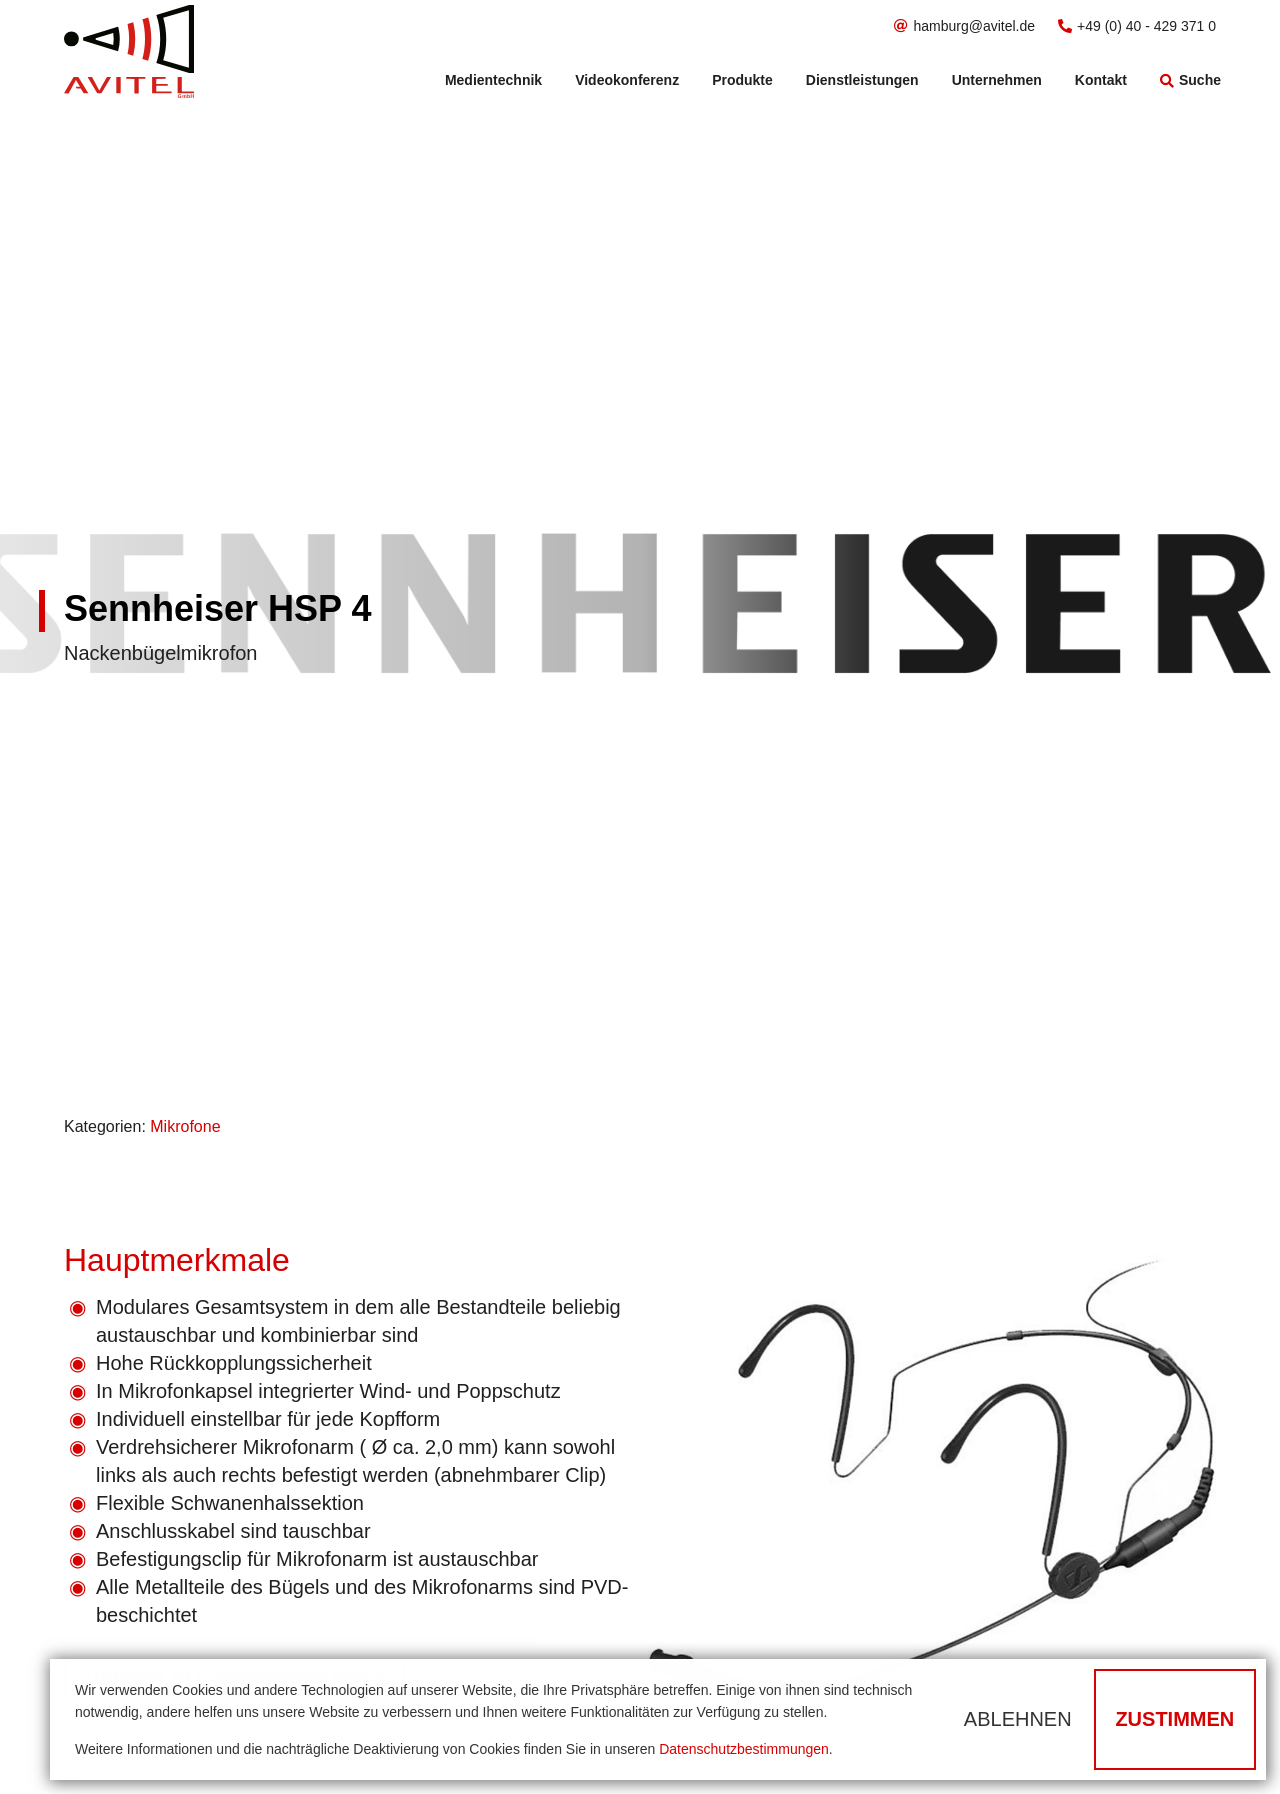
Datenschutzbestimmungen (744, 1749)
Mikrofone (185, 1126)
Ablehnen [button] (1018, 1719)
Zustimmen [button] (1174, 1719)
